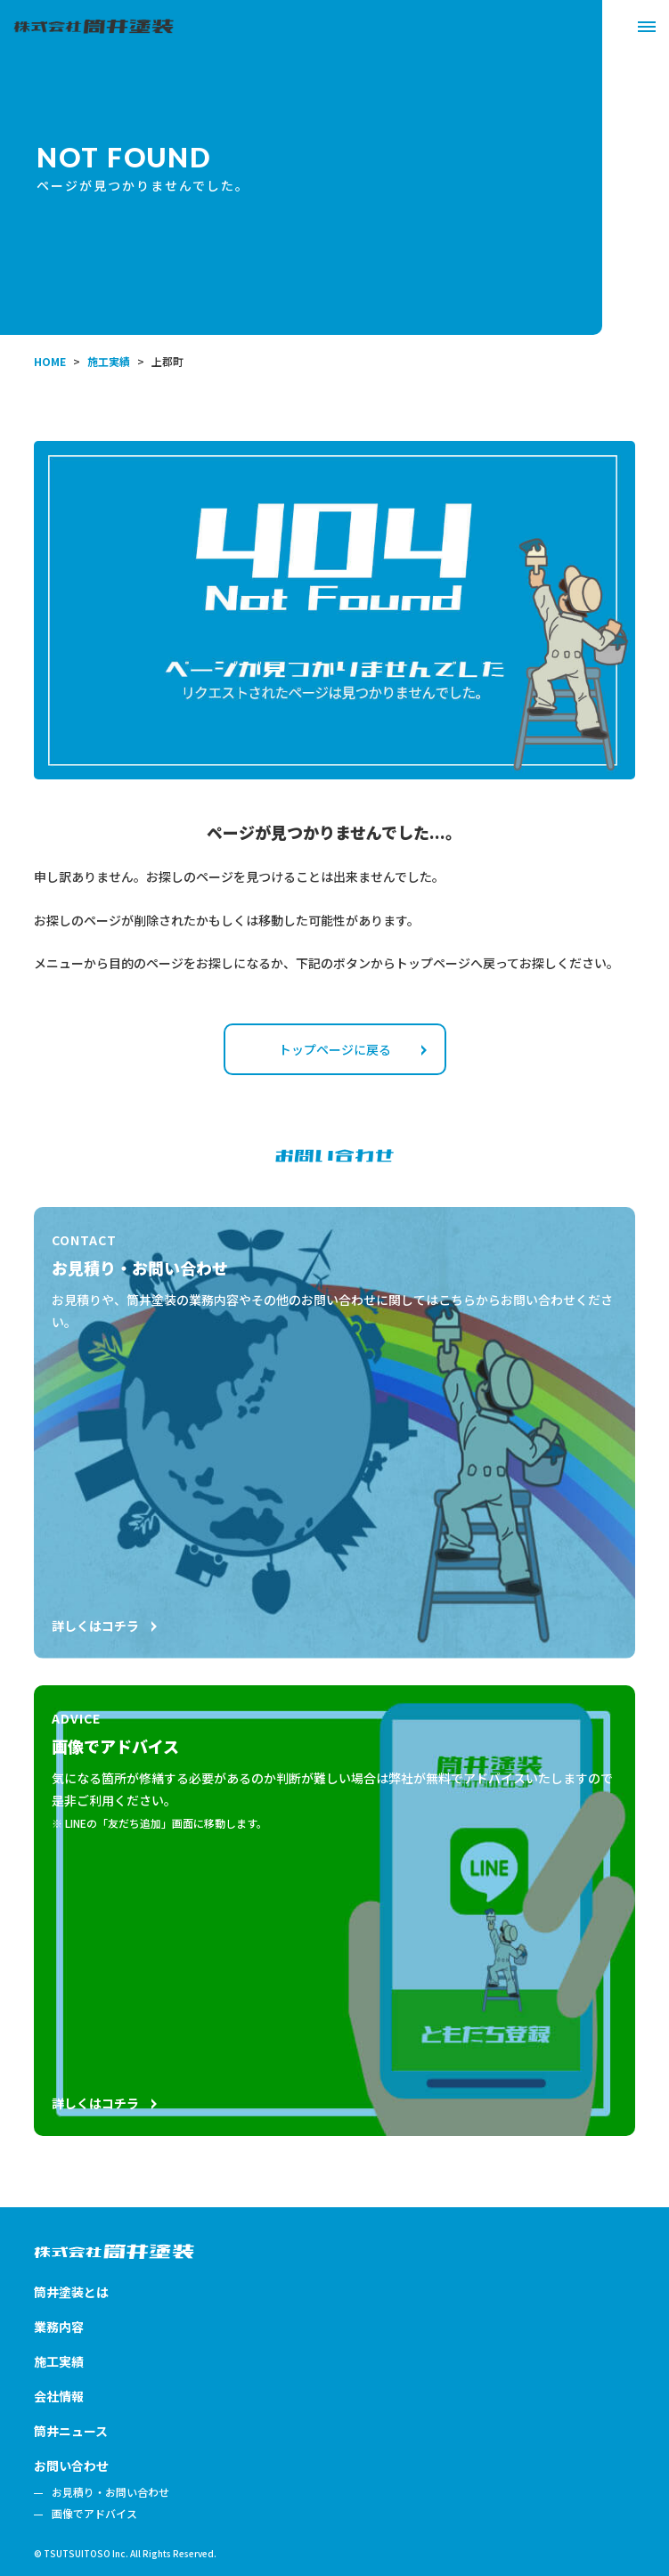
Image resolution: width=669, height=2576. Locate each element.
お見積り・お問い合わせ (110, 2492)
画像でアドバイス (94, 2513)
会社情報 (59, 2396)
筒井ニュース (71, 2431)
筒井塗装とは (71, 2292)
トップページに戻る (353, 1049)
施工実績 (59, 2361)
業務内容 (59, 2327)
